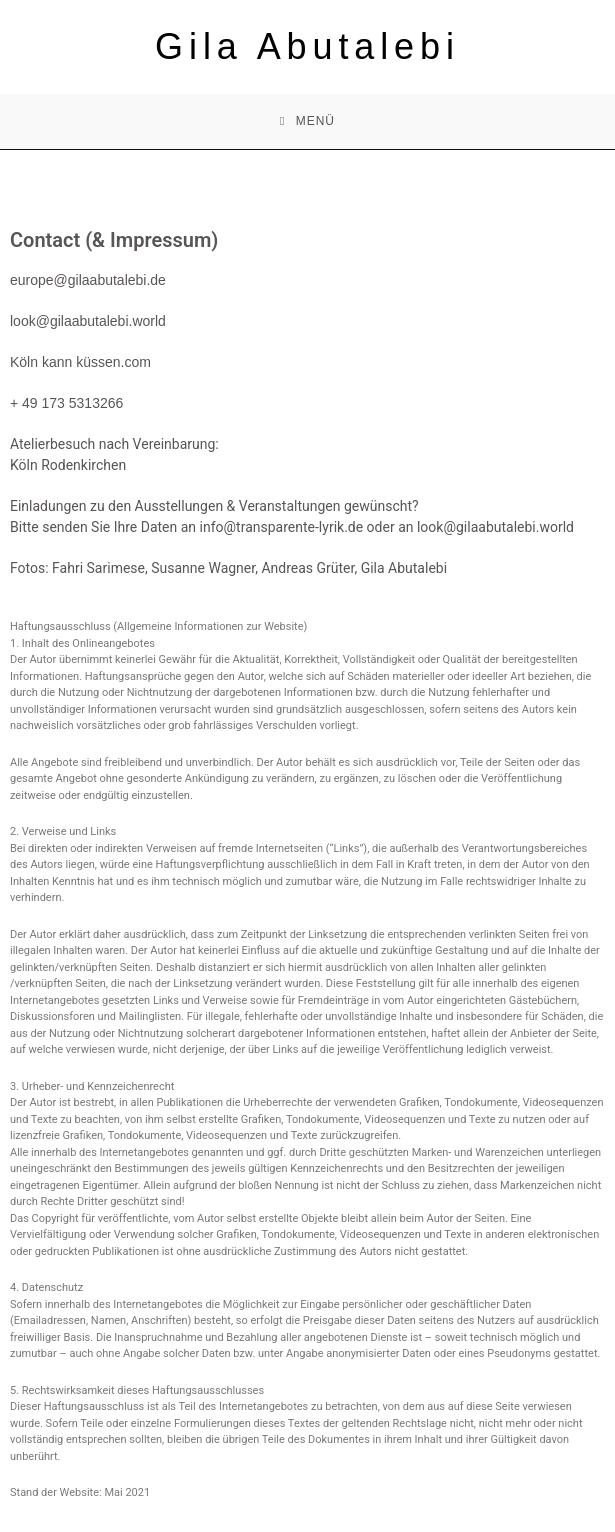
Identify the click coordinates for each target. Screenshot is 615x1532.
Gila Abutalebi (307, 46)
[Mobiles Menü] (307, 121)
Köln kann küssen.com (80, 362)
